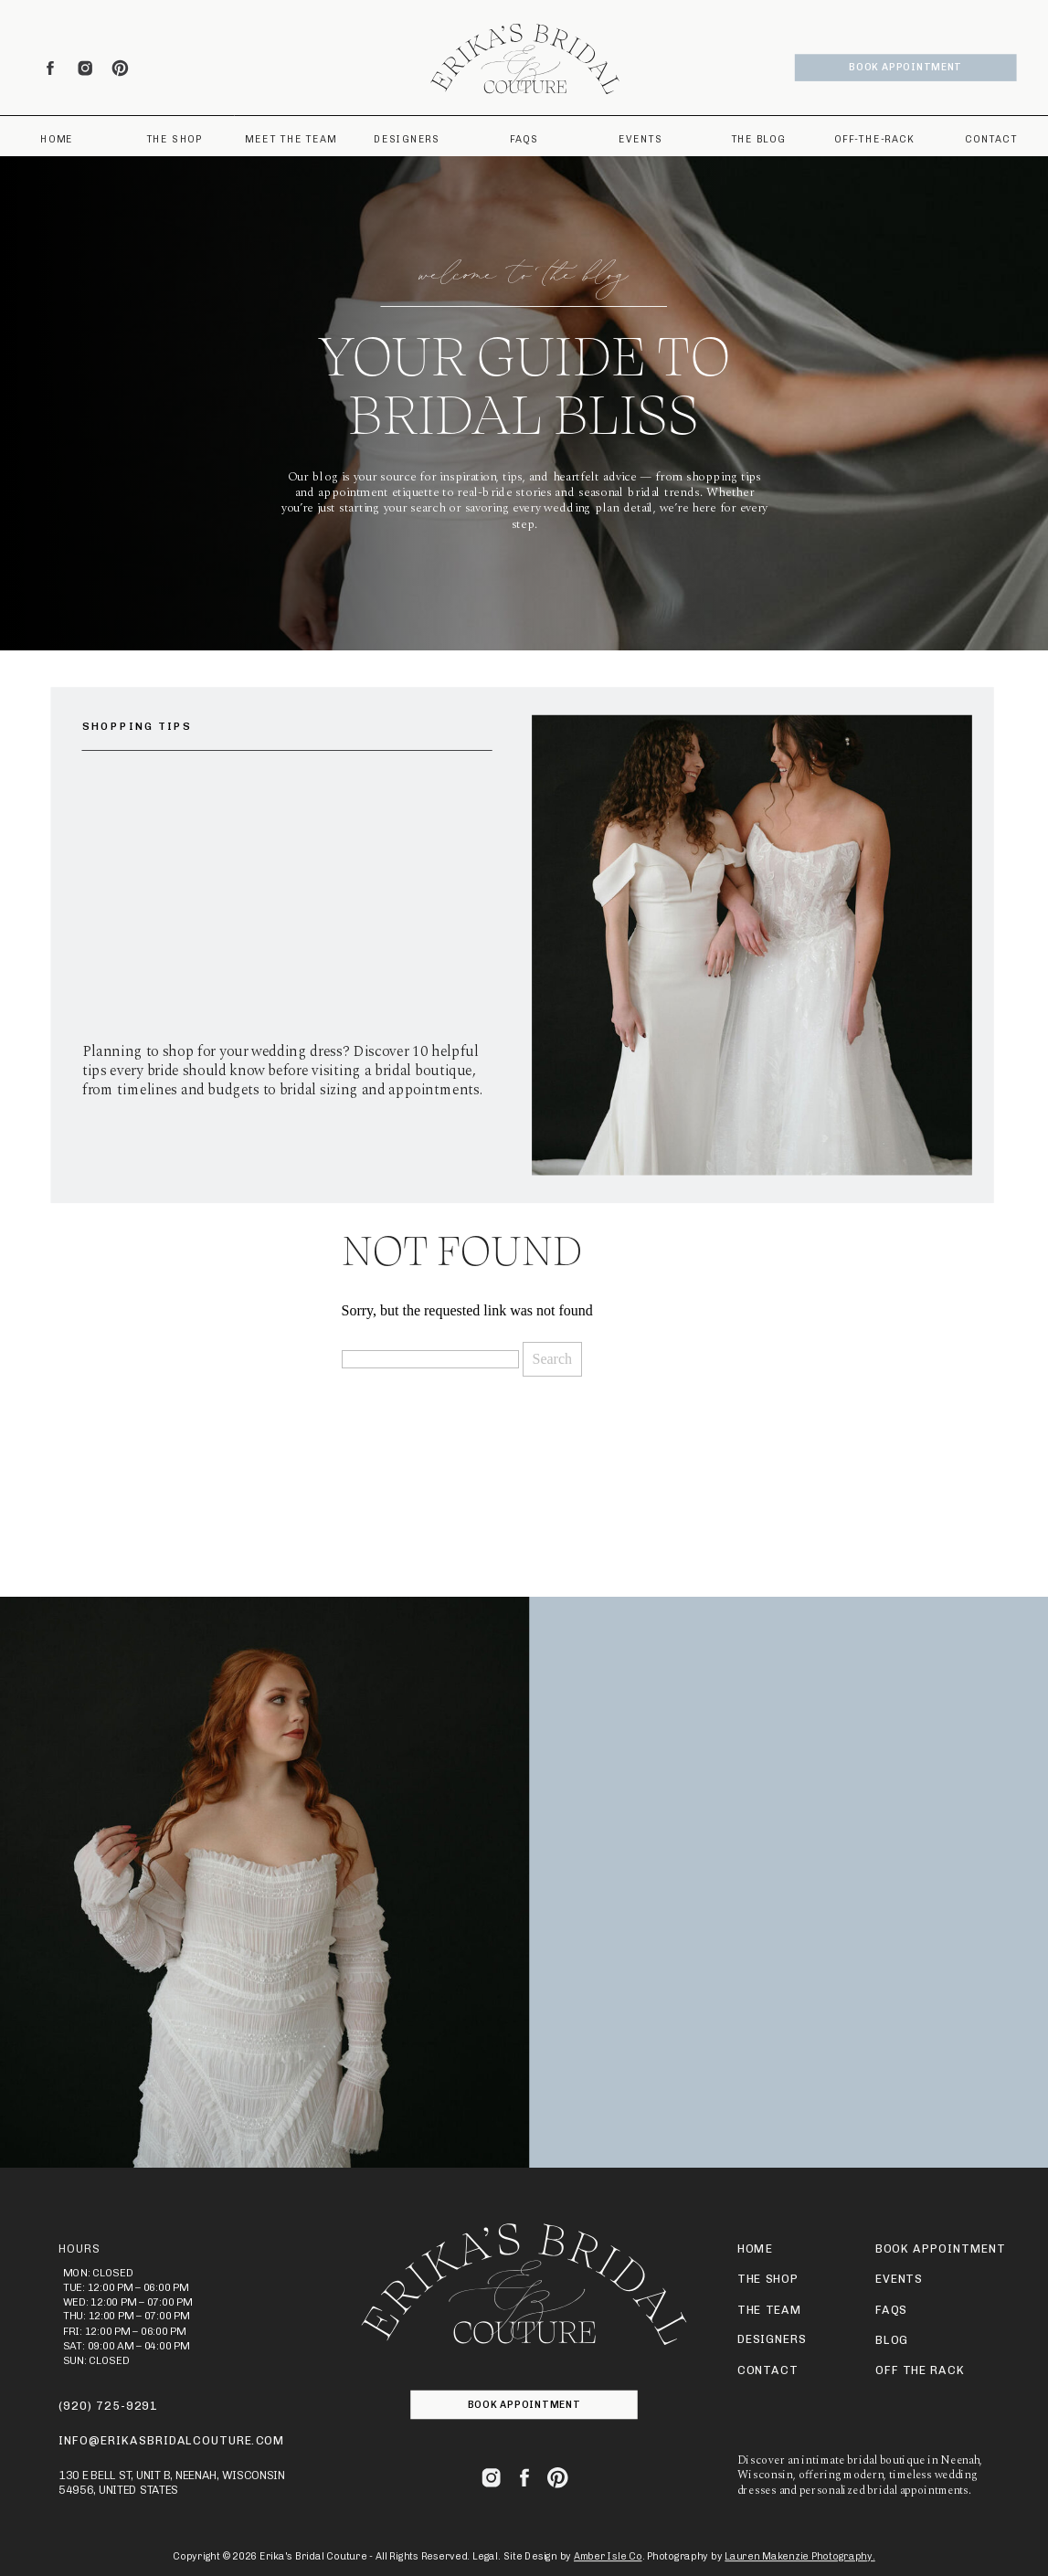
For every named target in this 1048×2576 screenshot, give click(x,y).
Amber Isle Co (608, 2555)
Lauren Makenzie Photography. (799, 2555)
